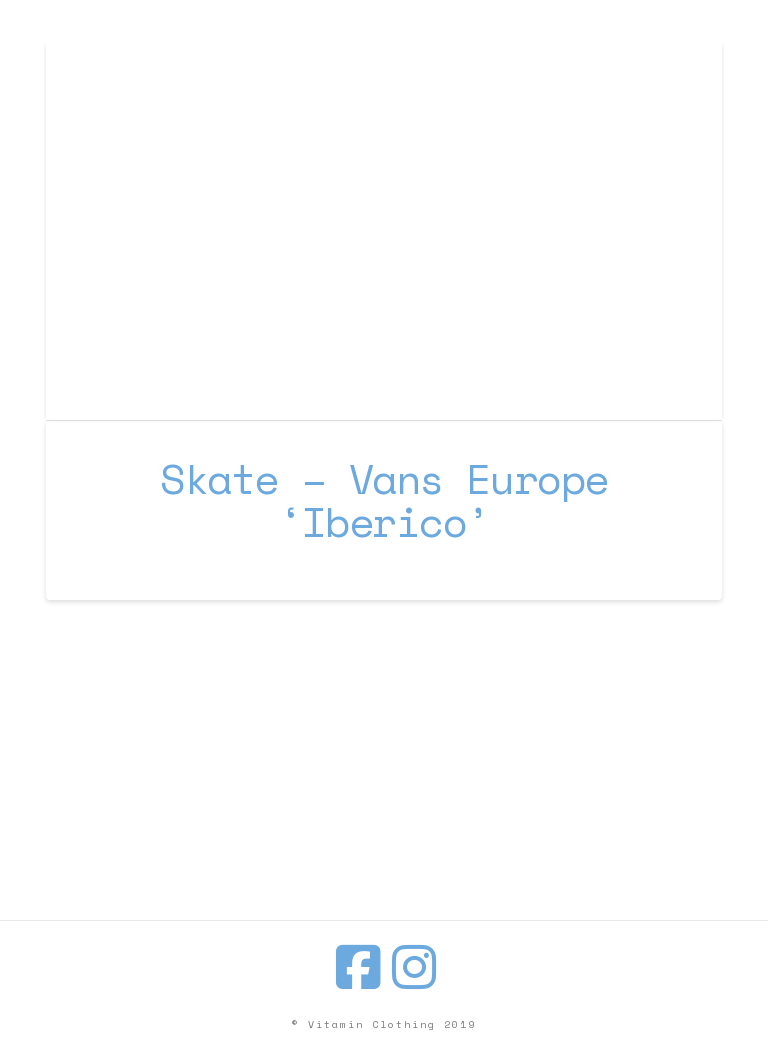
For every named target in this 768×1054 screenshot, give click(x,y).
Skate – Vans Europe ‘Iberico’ (384, 500)
